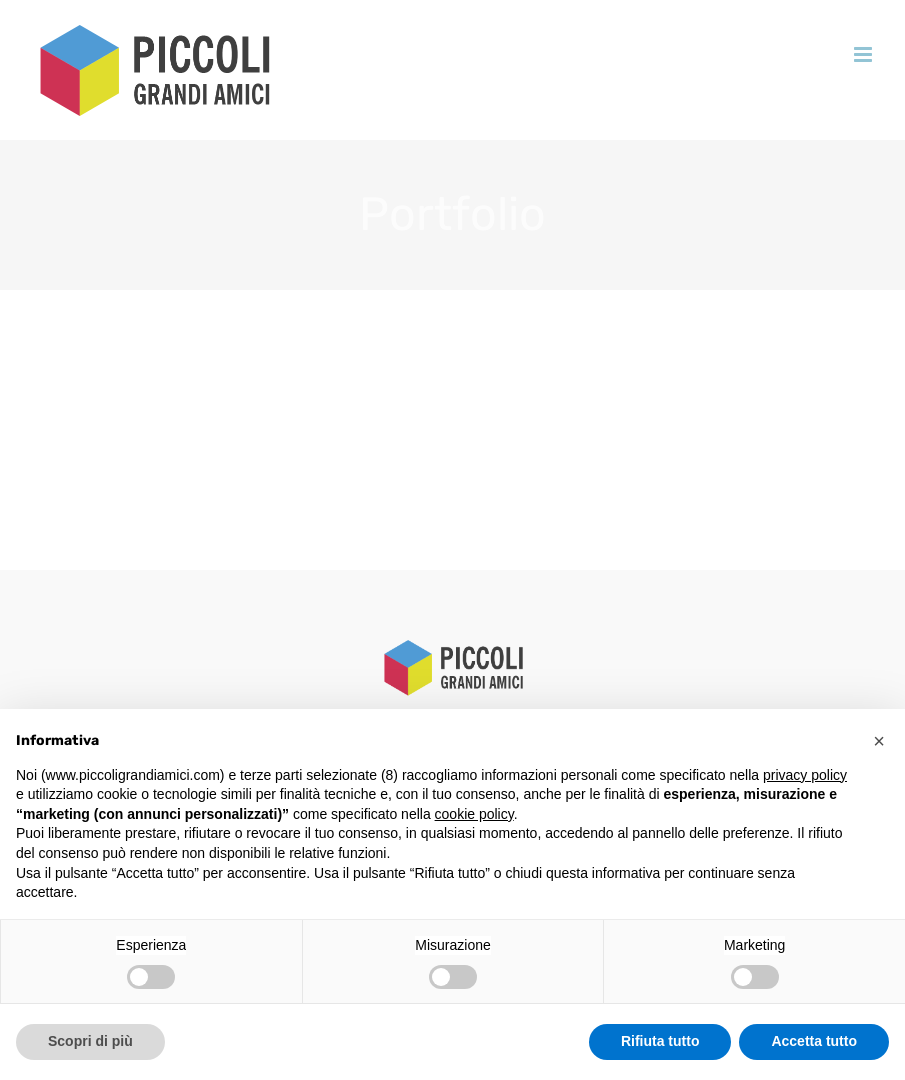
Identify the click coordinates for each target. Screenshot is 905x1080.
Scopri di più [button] (90, 1041)
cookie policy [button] (474, 814)
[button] (879, 741)
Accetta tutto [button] (814, 1041)
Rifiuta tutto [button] (660, 1041)
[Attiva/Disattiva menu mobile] (864, 54)
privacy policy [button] (805, 775)
